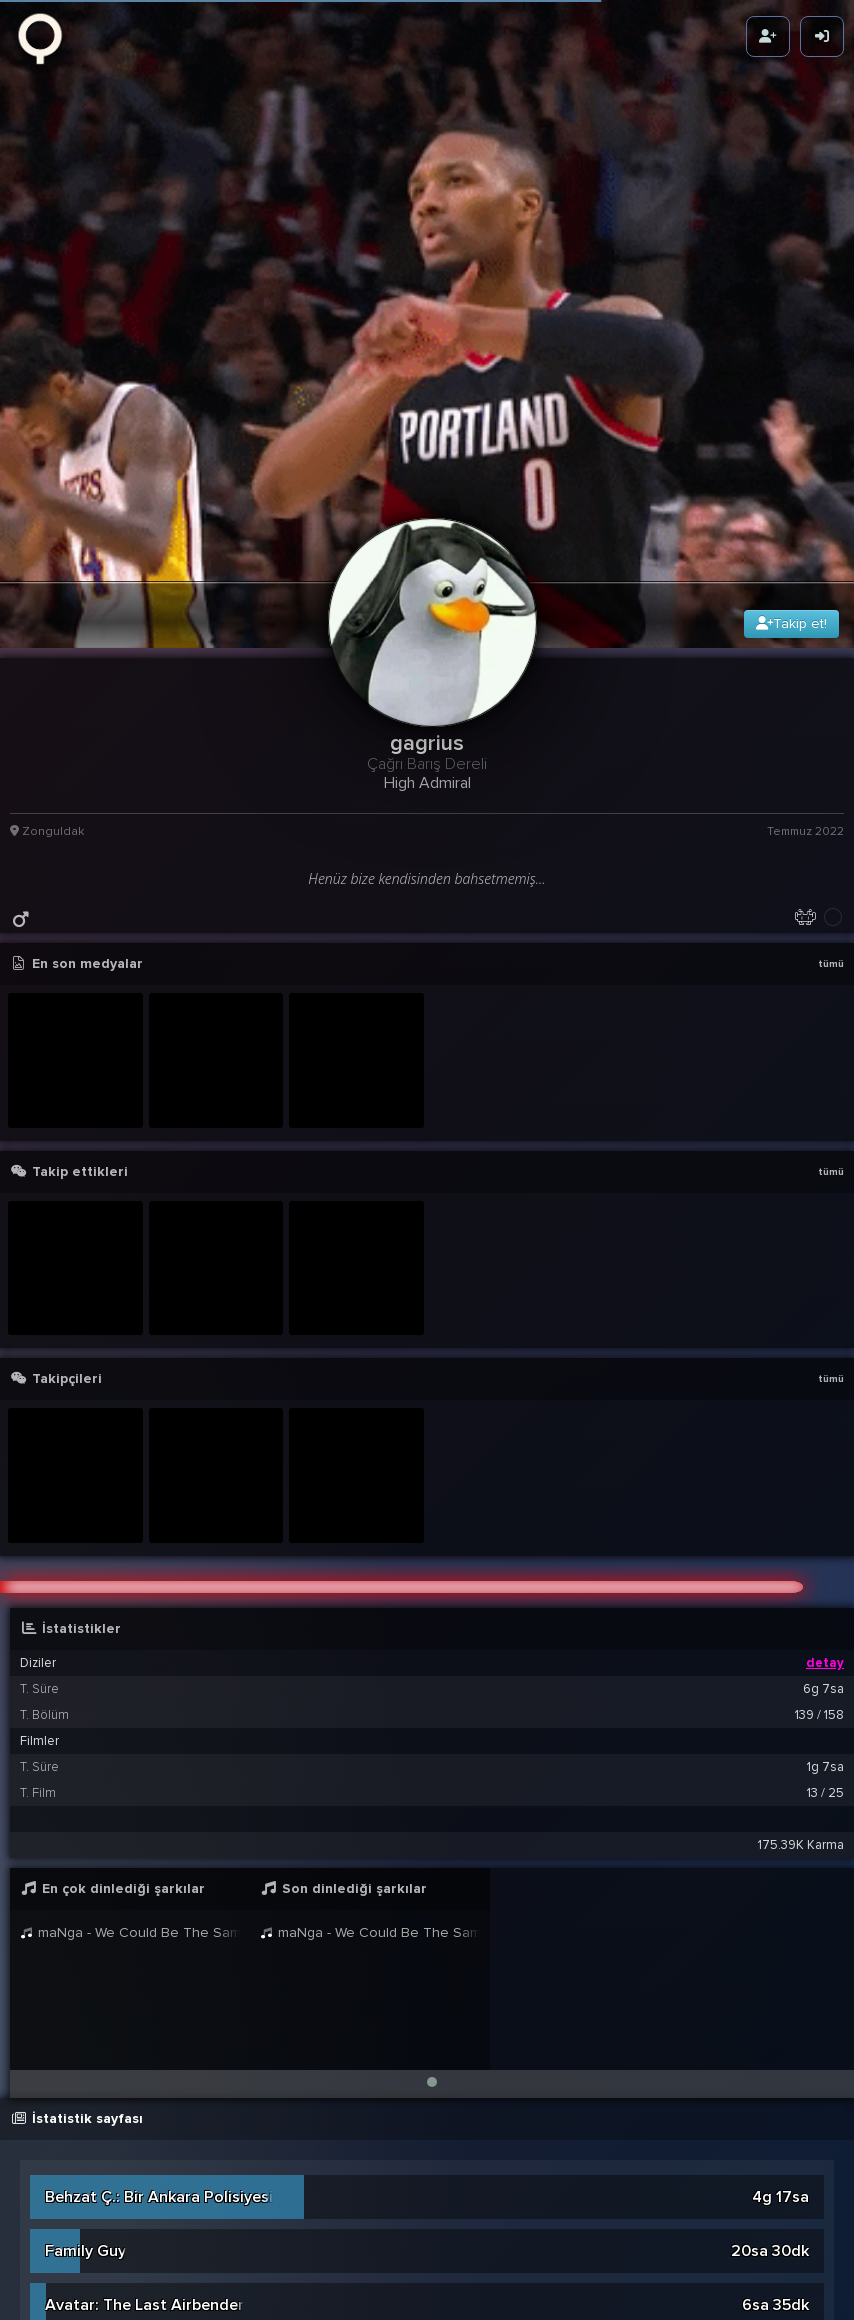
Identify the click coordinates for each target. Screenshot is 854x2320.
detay (825, 1532)
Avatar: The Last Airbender (144, 2174)
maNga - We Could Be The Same (130, 1801)
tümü (831, 833)
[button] (432, 1951)
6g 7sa (823, 1558)
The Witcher (89, 2282)
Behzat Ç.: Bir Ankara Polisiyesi (159, 2066)
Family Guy (85, 2120)
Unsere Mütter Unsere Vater (149, 2228)
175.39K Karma (801, 1714)
